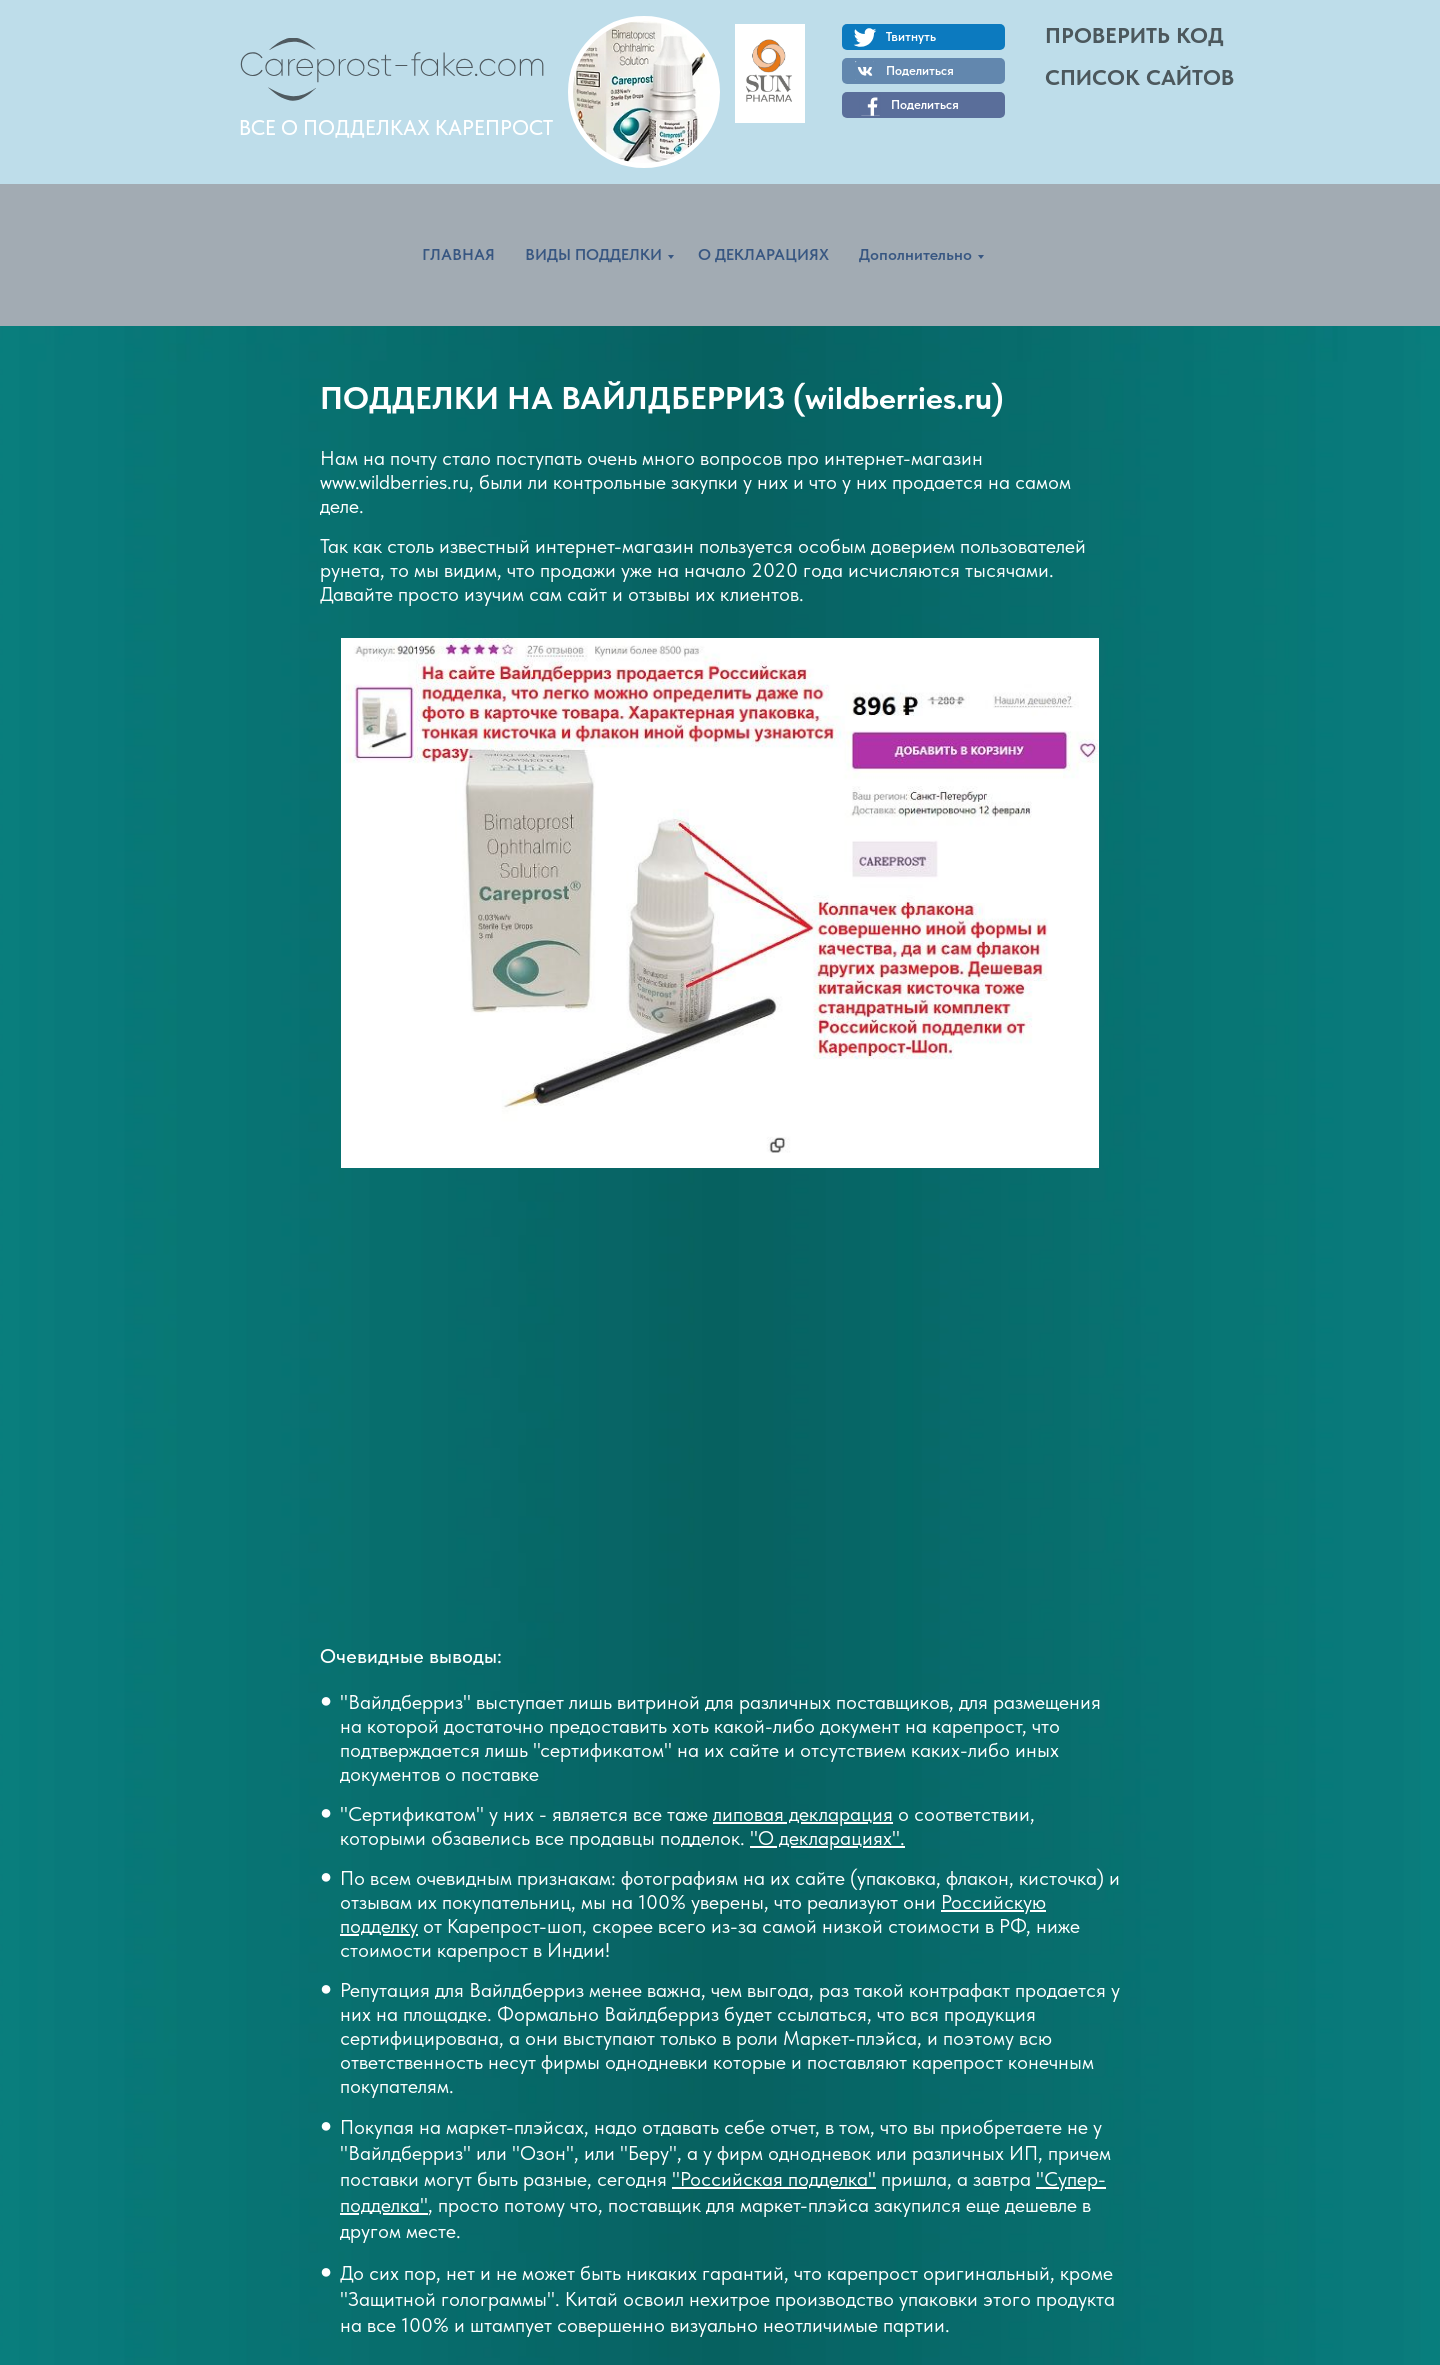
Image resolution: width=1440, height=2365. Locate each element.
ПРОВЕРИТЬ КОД (1134, 35)
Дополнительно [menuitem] (915, 254)
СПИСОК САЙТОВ (1139, 77)
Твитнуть (911, 36)
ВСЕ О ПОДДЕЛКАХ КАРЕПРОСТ (396, 127)
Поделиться (925, 104)
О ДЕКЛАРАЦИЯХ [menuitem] (763, 254)
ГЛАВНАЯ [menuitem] (458, 254)
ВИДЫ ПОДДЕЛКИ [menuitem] (593, 254)
